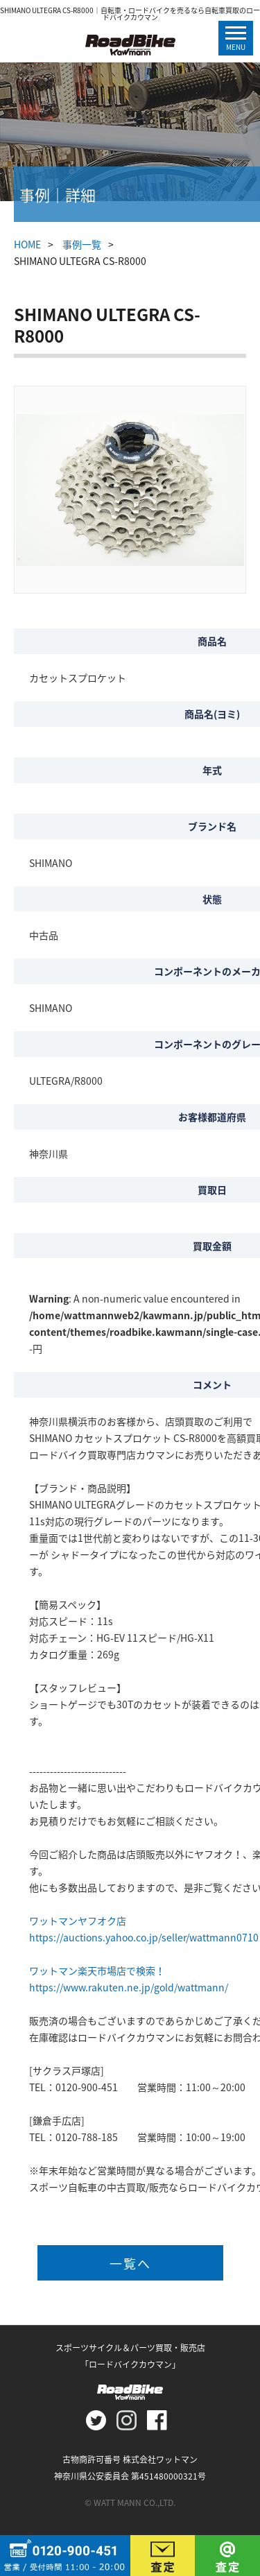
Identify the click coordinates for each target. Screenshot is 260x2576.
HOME (27, 244)
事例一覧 (81, 244)
